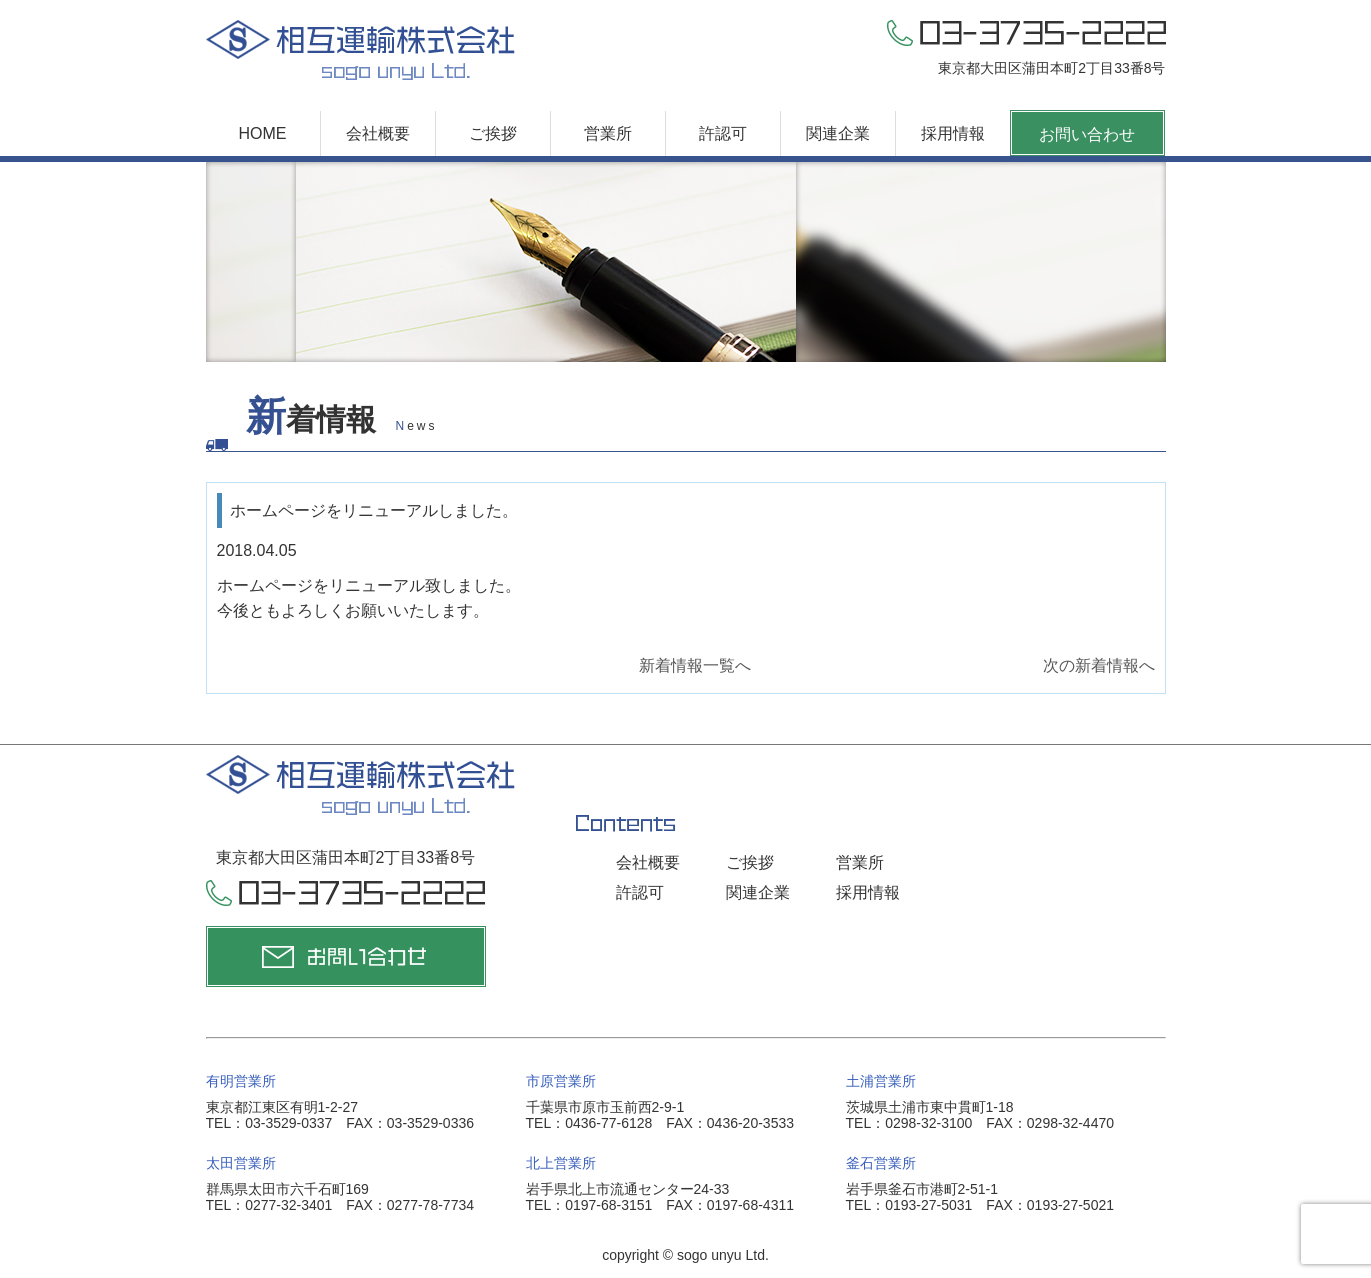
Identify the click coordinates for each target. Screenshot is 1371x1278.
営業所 (608, 133)
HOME (263, 133)
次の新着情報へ (1099, 665)
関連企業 (838, 133)
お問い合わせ (1087, 134)
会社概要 (378, 133)
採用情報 (953, 133)
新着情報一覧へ (695, 665)
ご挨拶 (493, 133)
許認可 (723, 133)
